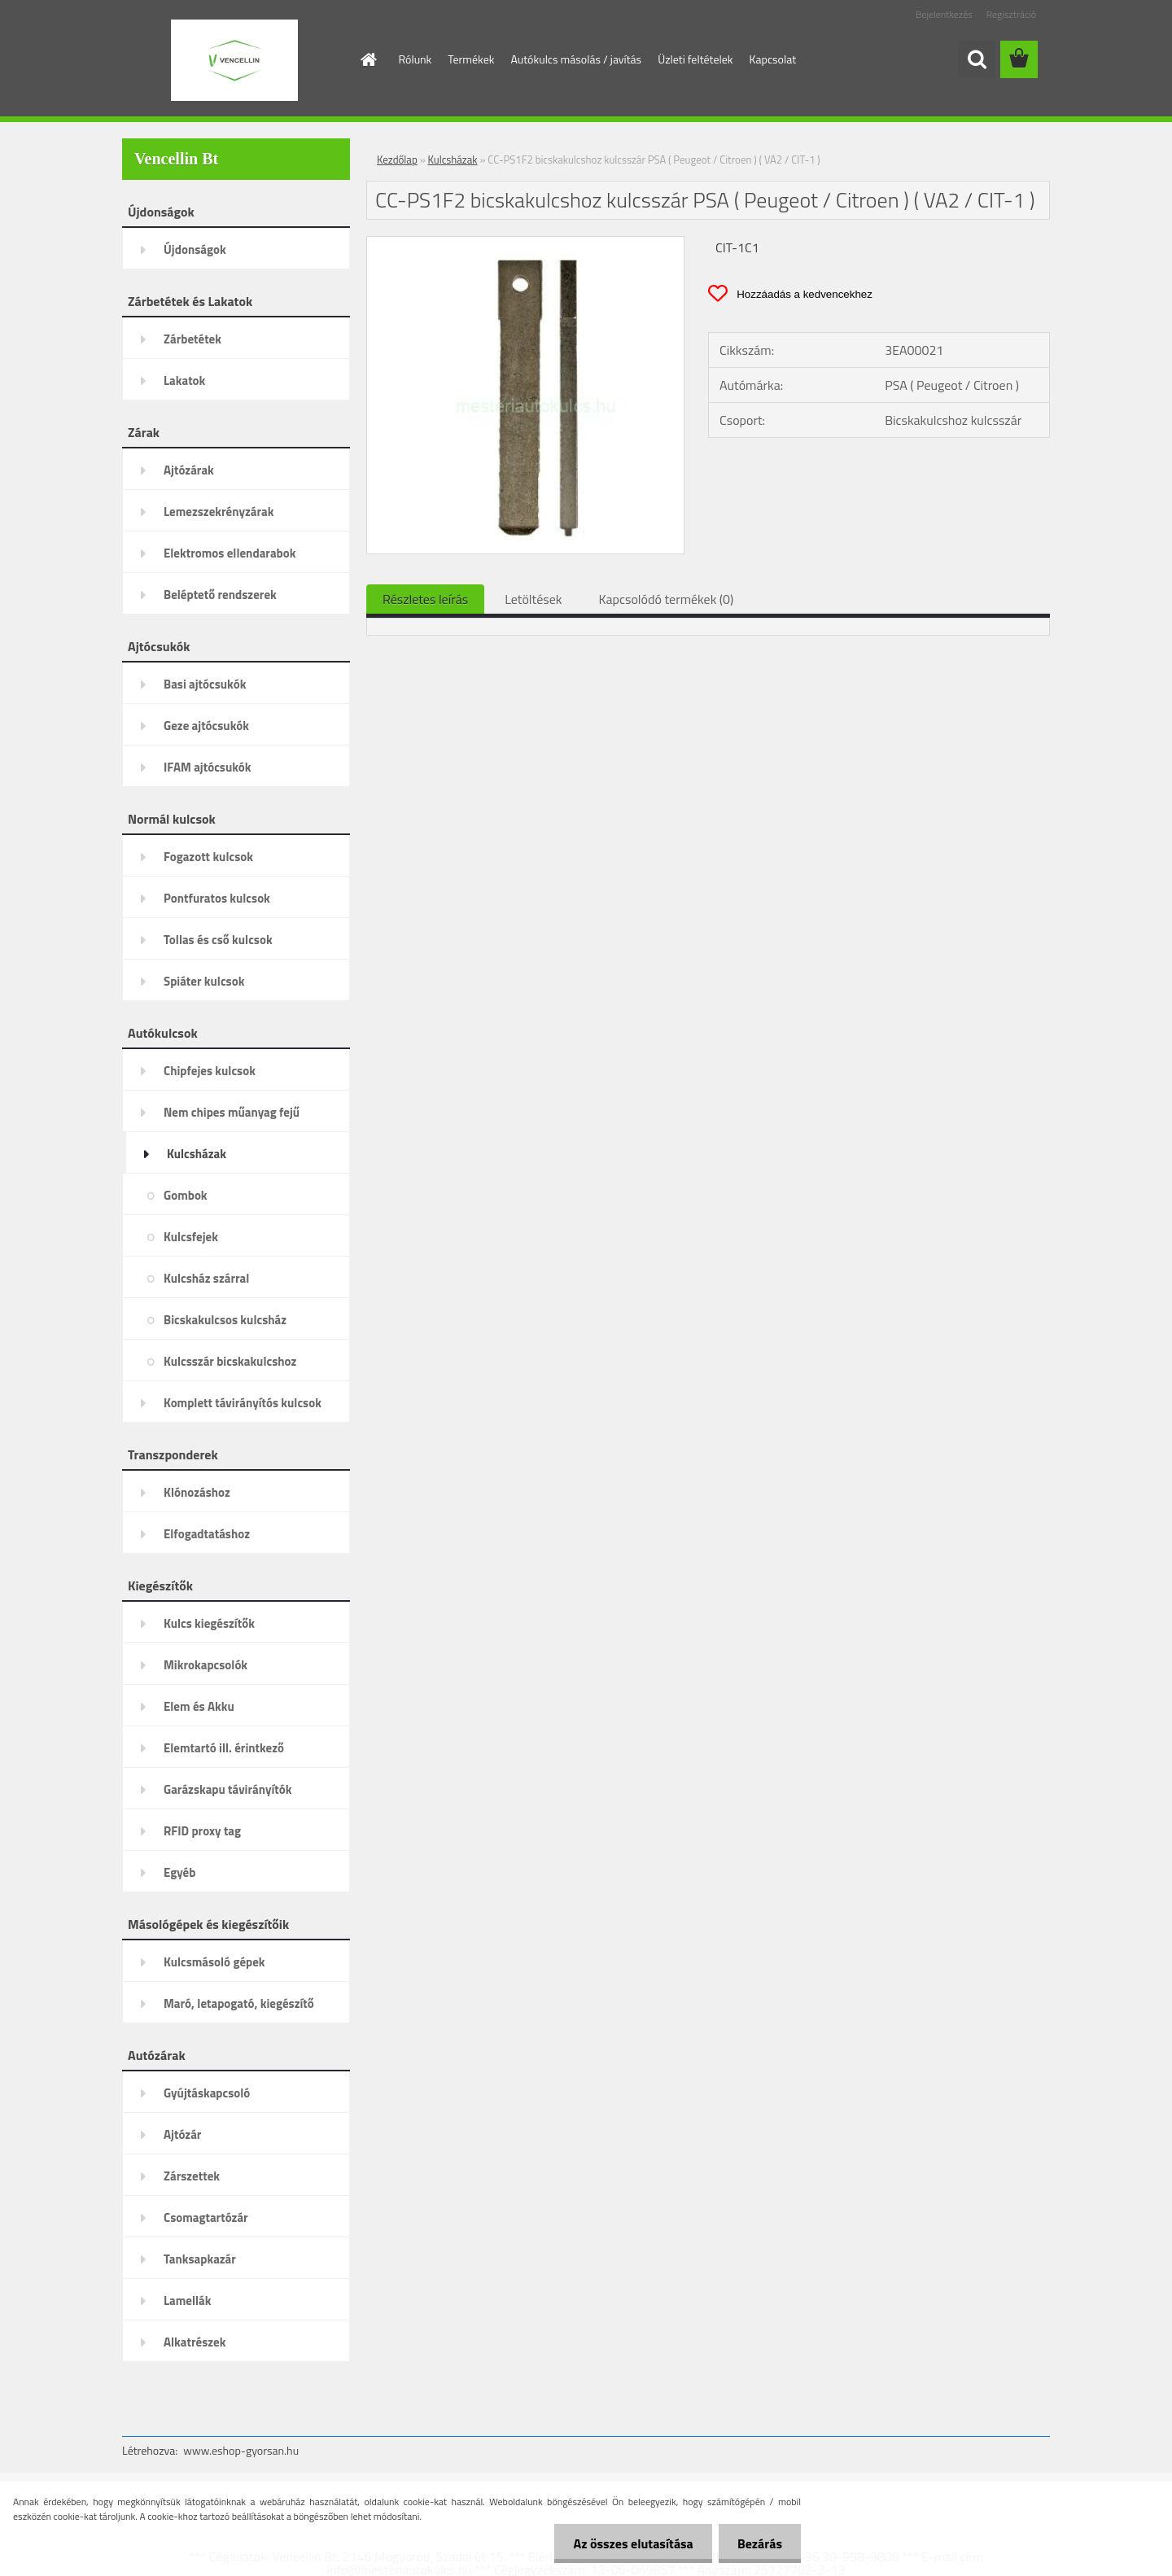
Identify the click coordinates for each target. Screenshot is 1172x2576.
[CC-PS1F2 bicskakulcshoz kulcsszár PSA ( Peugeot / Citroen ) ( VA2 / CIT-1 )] (525, 243)
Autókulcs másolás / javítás (575, 59)
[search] (976, 59)
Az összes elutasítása (629, 2543)
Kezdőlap (397, 159)
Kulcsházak (453, 159)
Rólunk (415, 59)
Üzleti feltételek (695, 59)
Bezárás (758, 2543)
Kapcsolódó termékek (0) (665, 599)
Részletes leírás (425, 599)
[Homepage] (368, 59)
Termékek (471, 59)
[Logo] (234, 60)
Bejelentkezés (944, 14)
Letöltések (533, 599)
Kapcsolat (773, 59)
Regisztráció (1011, 14)
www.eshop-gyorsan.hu (241, 2450)
